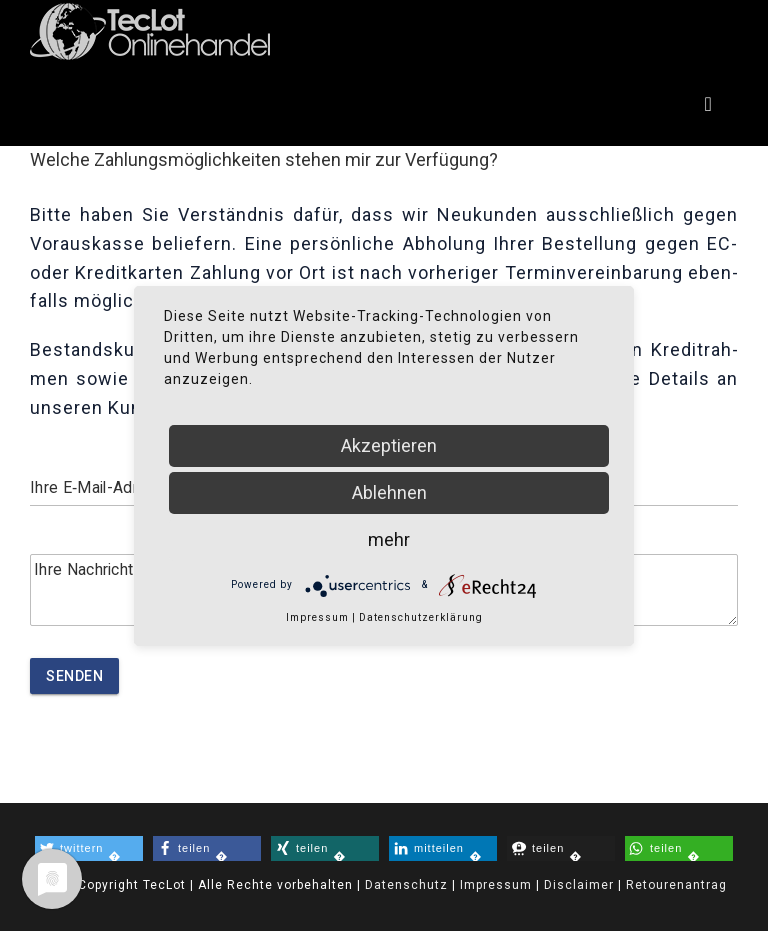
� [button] (78, 848)
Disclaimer (579, 885)
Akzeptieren (389, 445)
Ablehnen (389, 492)
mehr (389, 539)
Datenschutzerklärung (421, 617)
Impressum (496, 885)
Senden (74, 676)
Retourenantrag (676, 885)
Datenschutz (404, 885)
